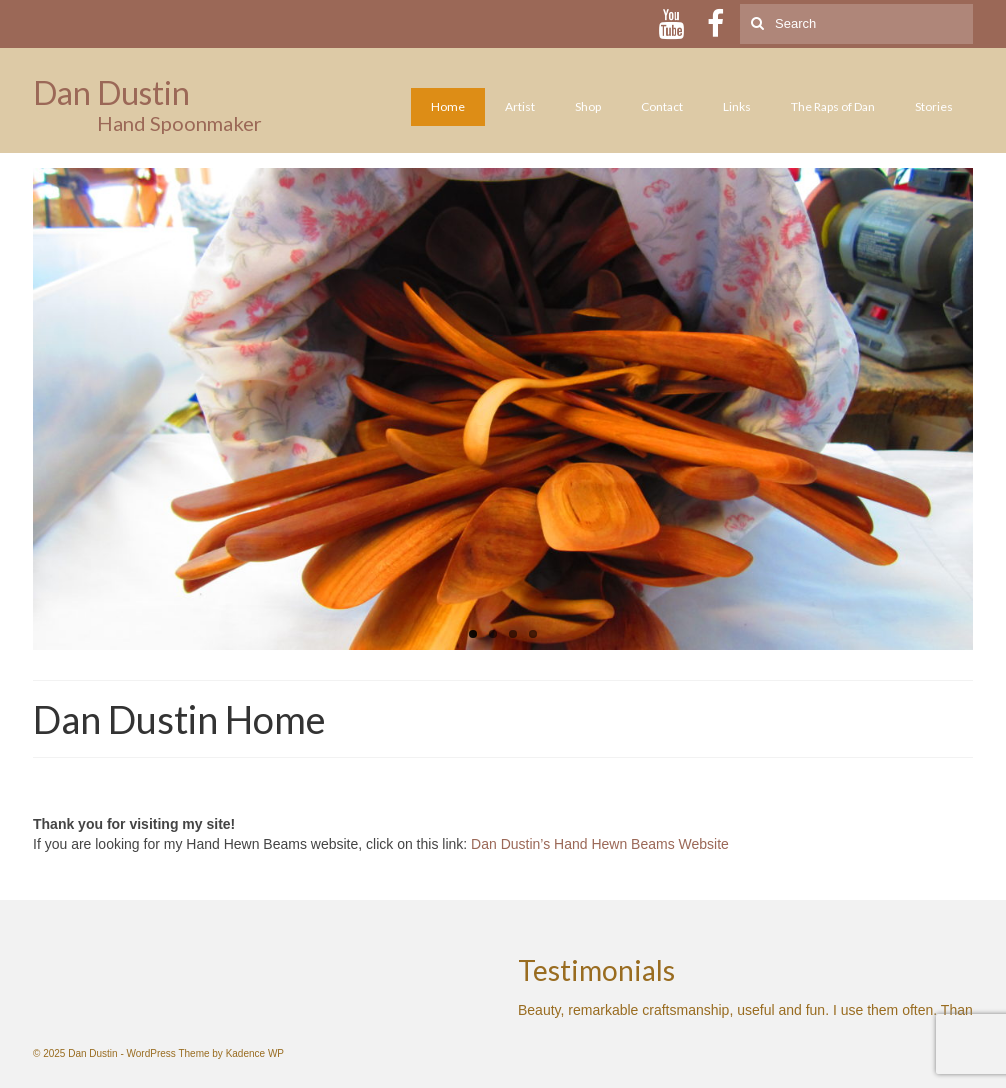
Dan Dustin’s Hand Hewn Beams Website (600, 844)
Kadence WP (255, 1053)
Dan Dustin (111, 92)
